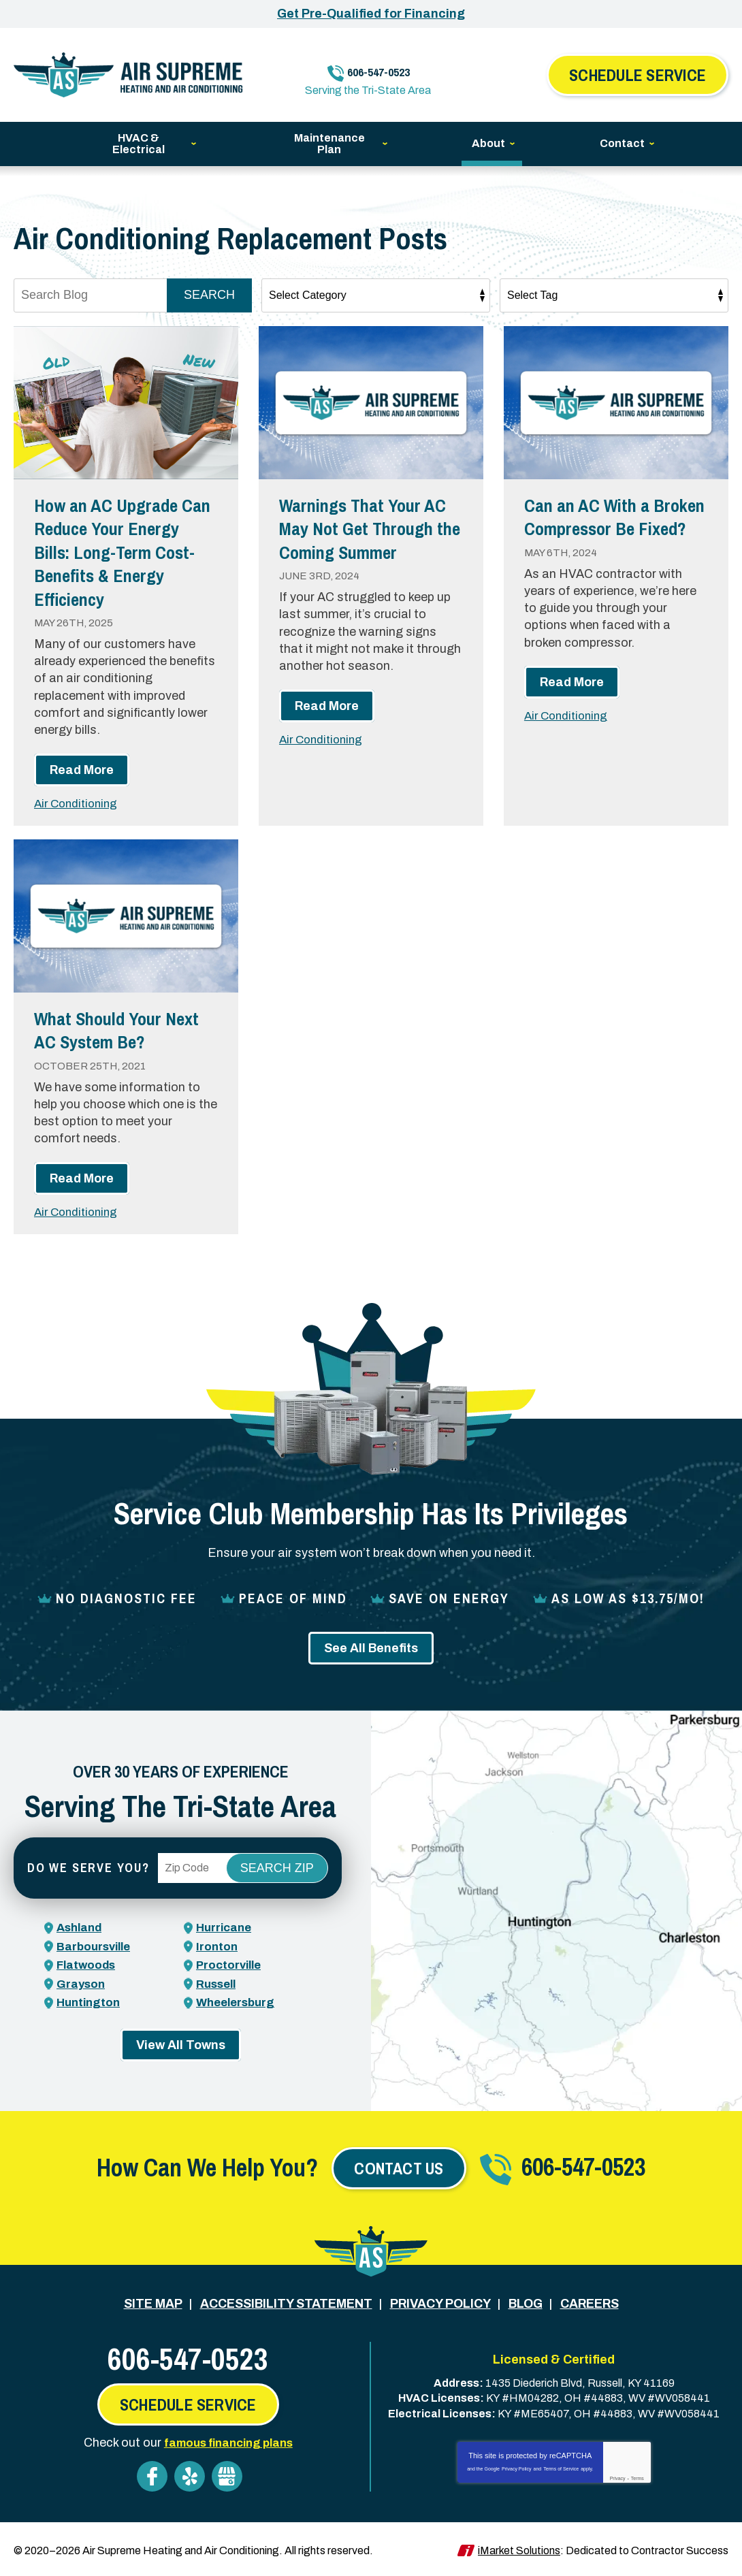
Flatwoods (88, 1964)
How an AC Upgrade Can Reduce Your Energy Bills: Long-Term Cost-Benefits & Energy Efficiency (122, 551)
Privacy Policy (517, 2466)
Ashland (81, 1928)
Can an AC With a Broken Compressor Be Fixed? (607, 528)
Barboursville (96, 1946)
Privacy (618, 2476)
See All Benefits (371, 1649)
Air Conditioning (78, 803)
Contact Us (398, 2167)
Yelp (189, 2474)
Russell (218, 1984)
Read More (82, 770)
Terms (637, 2476)
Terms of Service (561, 2466)
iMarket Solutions (519, 2548)
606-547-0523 (380, 65)
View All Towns (180, 2044)
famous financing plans (228, 2440)
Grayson (82, 1984)
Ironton (217, 1946)
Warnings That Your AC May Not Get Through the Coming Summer (363, 540)
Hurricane (226, 1928)
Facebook (152, 2474)
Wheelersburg (238, 2002)
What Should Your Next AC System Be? (117, 1030)
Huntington (90, 2002)
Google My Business (227, 2474)
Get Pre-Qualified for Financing (371, 13)
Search (209, 295)
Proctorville (230, 1964)
